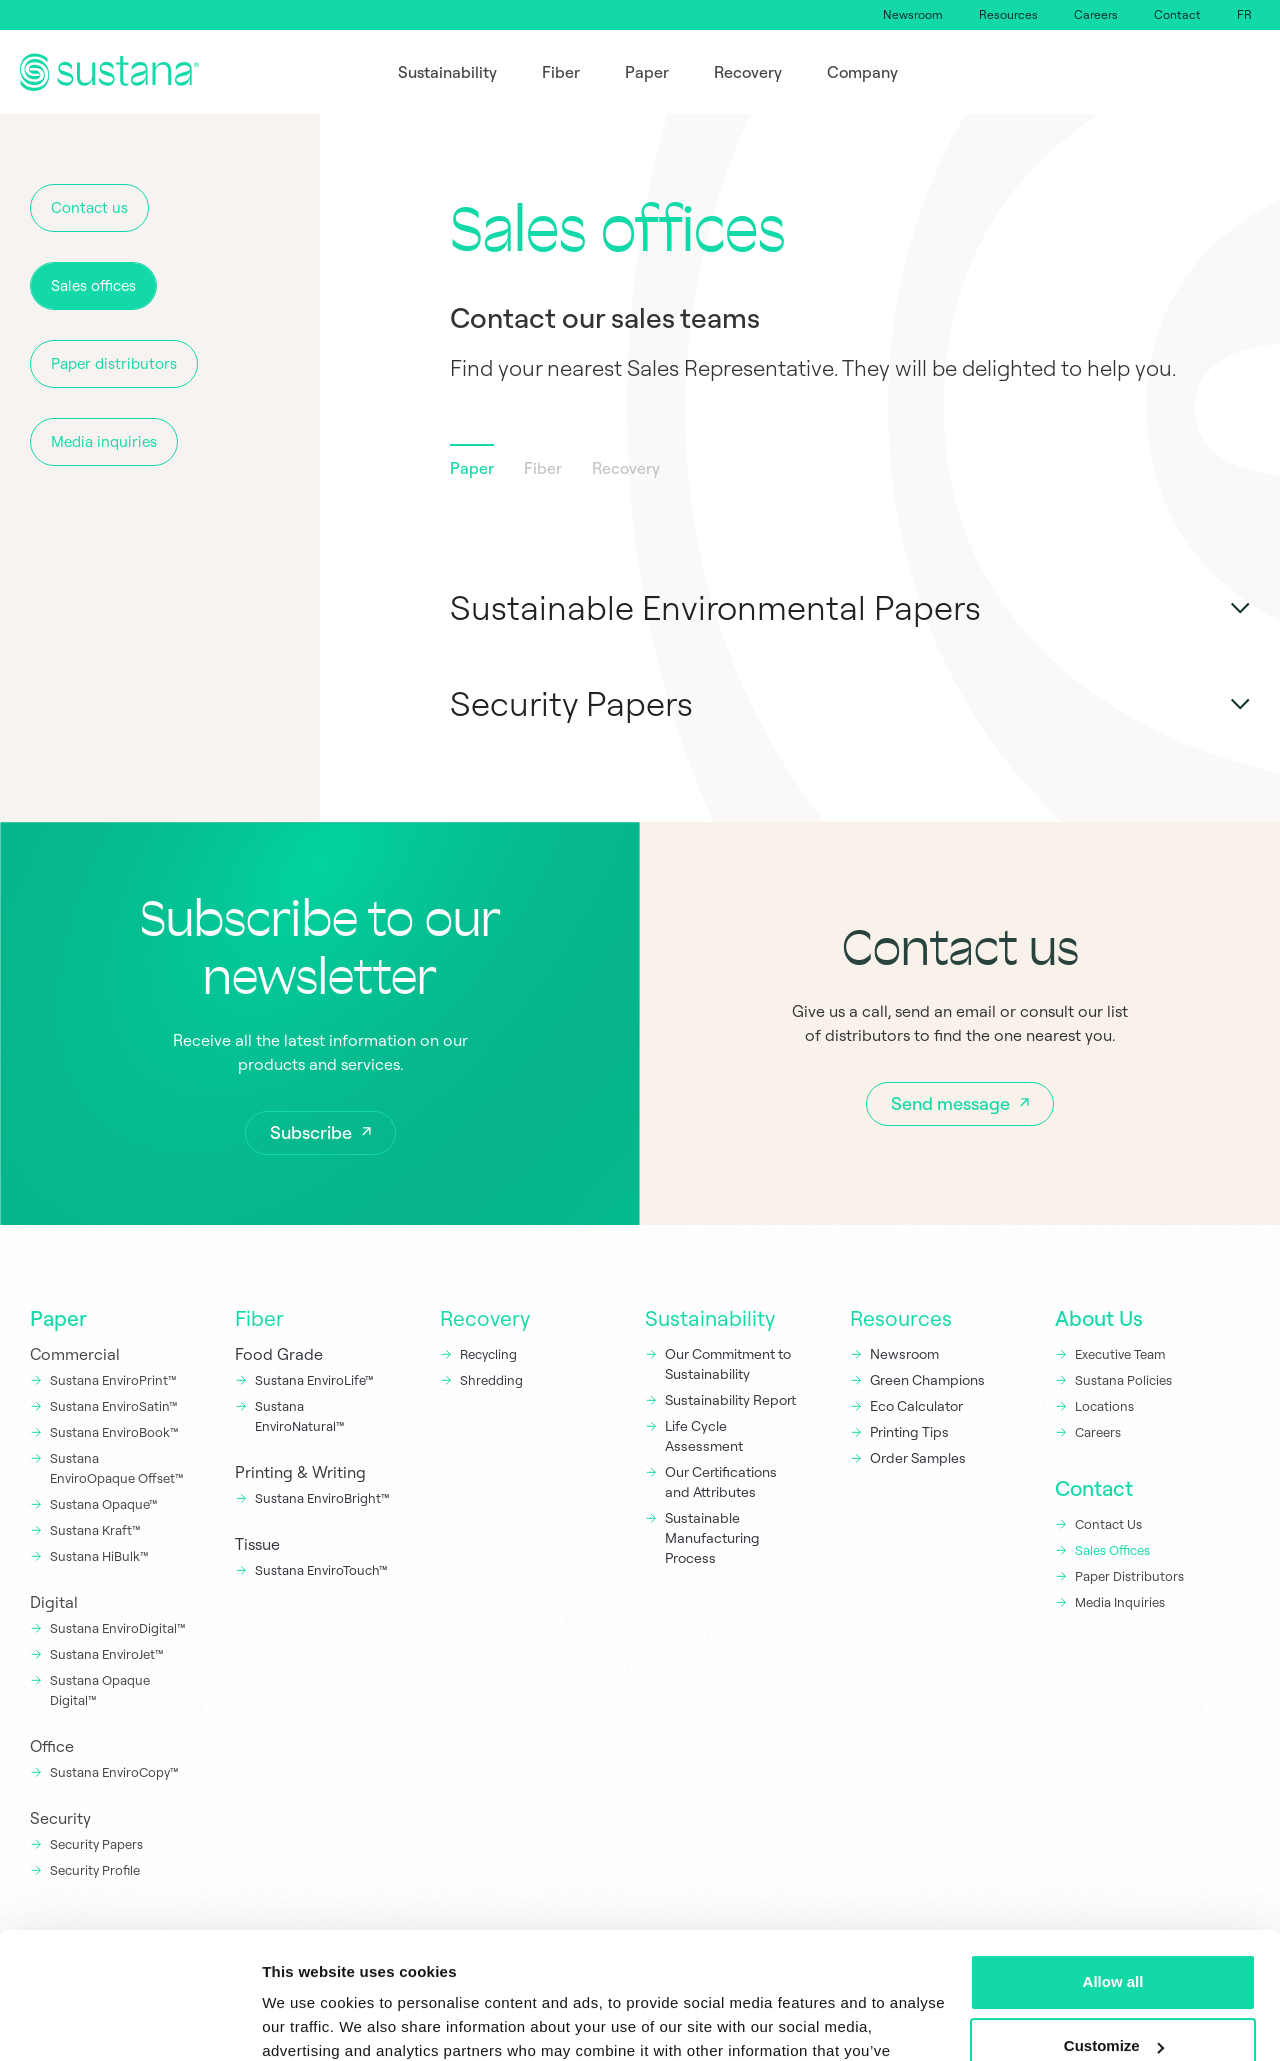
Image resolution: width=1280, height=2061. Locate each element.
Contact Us (1108, 1524)
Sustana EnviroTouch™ (323, 1570)
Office (52, 1746)
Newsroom (913, 14)
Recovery (485, 1318)
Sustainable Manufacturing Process (712, 1538)
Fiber (259, 1318)
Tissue (257, 1544)
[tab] (472, 472)
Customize (1114, 1937)
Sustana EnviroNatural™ (301, 1416)
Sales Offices (1112, 1550)
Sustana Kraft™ (95, 1530)
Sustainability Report (730, 1400)
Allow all (1113, 1873)
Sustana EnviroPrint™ (115, 1380)
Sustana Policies (1123, 1380)
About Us (1099, 1318)
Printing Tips (909, 1432)
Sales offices (93, 285)
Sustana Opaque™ (104, 1504)
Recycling (488, 1354)
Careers (1096, 14)
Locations (1104, 1406)
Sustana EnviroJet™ (107, 1654)
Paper (58, 1318)
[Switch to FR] (1244, 15)
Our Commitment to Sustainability (728, 1364)
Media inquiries (104, 441)
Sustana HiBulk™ (99, 1556)
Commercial (75, 1354)
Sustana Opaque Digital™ (100, 1690)
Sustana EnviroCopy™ (114, 1772)
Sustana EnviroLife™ (314, 1380)
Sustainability (710, 1318)
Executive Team (1120, 1354)
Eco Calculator (916, 1406)
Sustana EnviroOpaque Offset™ (117, 1468)
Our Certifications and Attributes (721, 1482)
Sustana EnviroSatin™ (114, 1406)
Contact (1177, 14)
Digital (54, 1602)
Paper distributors (114, 363)
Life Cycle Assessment (704, 1436)
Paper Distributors (1129, 1576)
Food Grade (279, 1354)
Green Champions (927, 1380)
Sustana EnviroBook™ (114, 1432)
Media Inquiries (1120, 1602)
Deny (1113, 2001)
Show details (308, 2021)
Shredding (491, 1380)
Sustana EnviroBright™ (322, 1498)
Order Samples (918, 1458)
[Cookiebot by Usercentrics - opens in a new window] (129, 2022)
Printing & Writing (300, 1472)
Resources (1008, 14)
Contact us (89, 207)
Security (60, 1818)
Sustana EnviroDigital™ (118, 1628)
